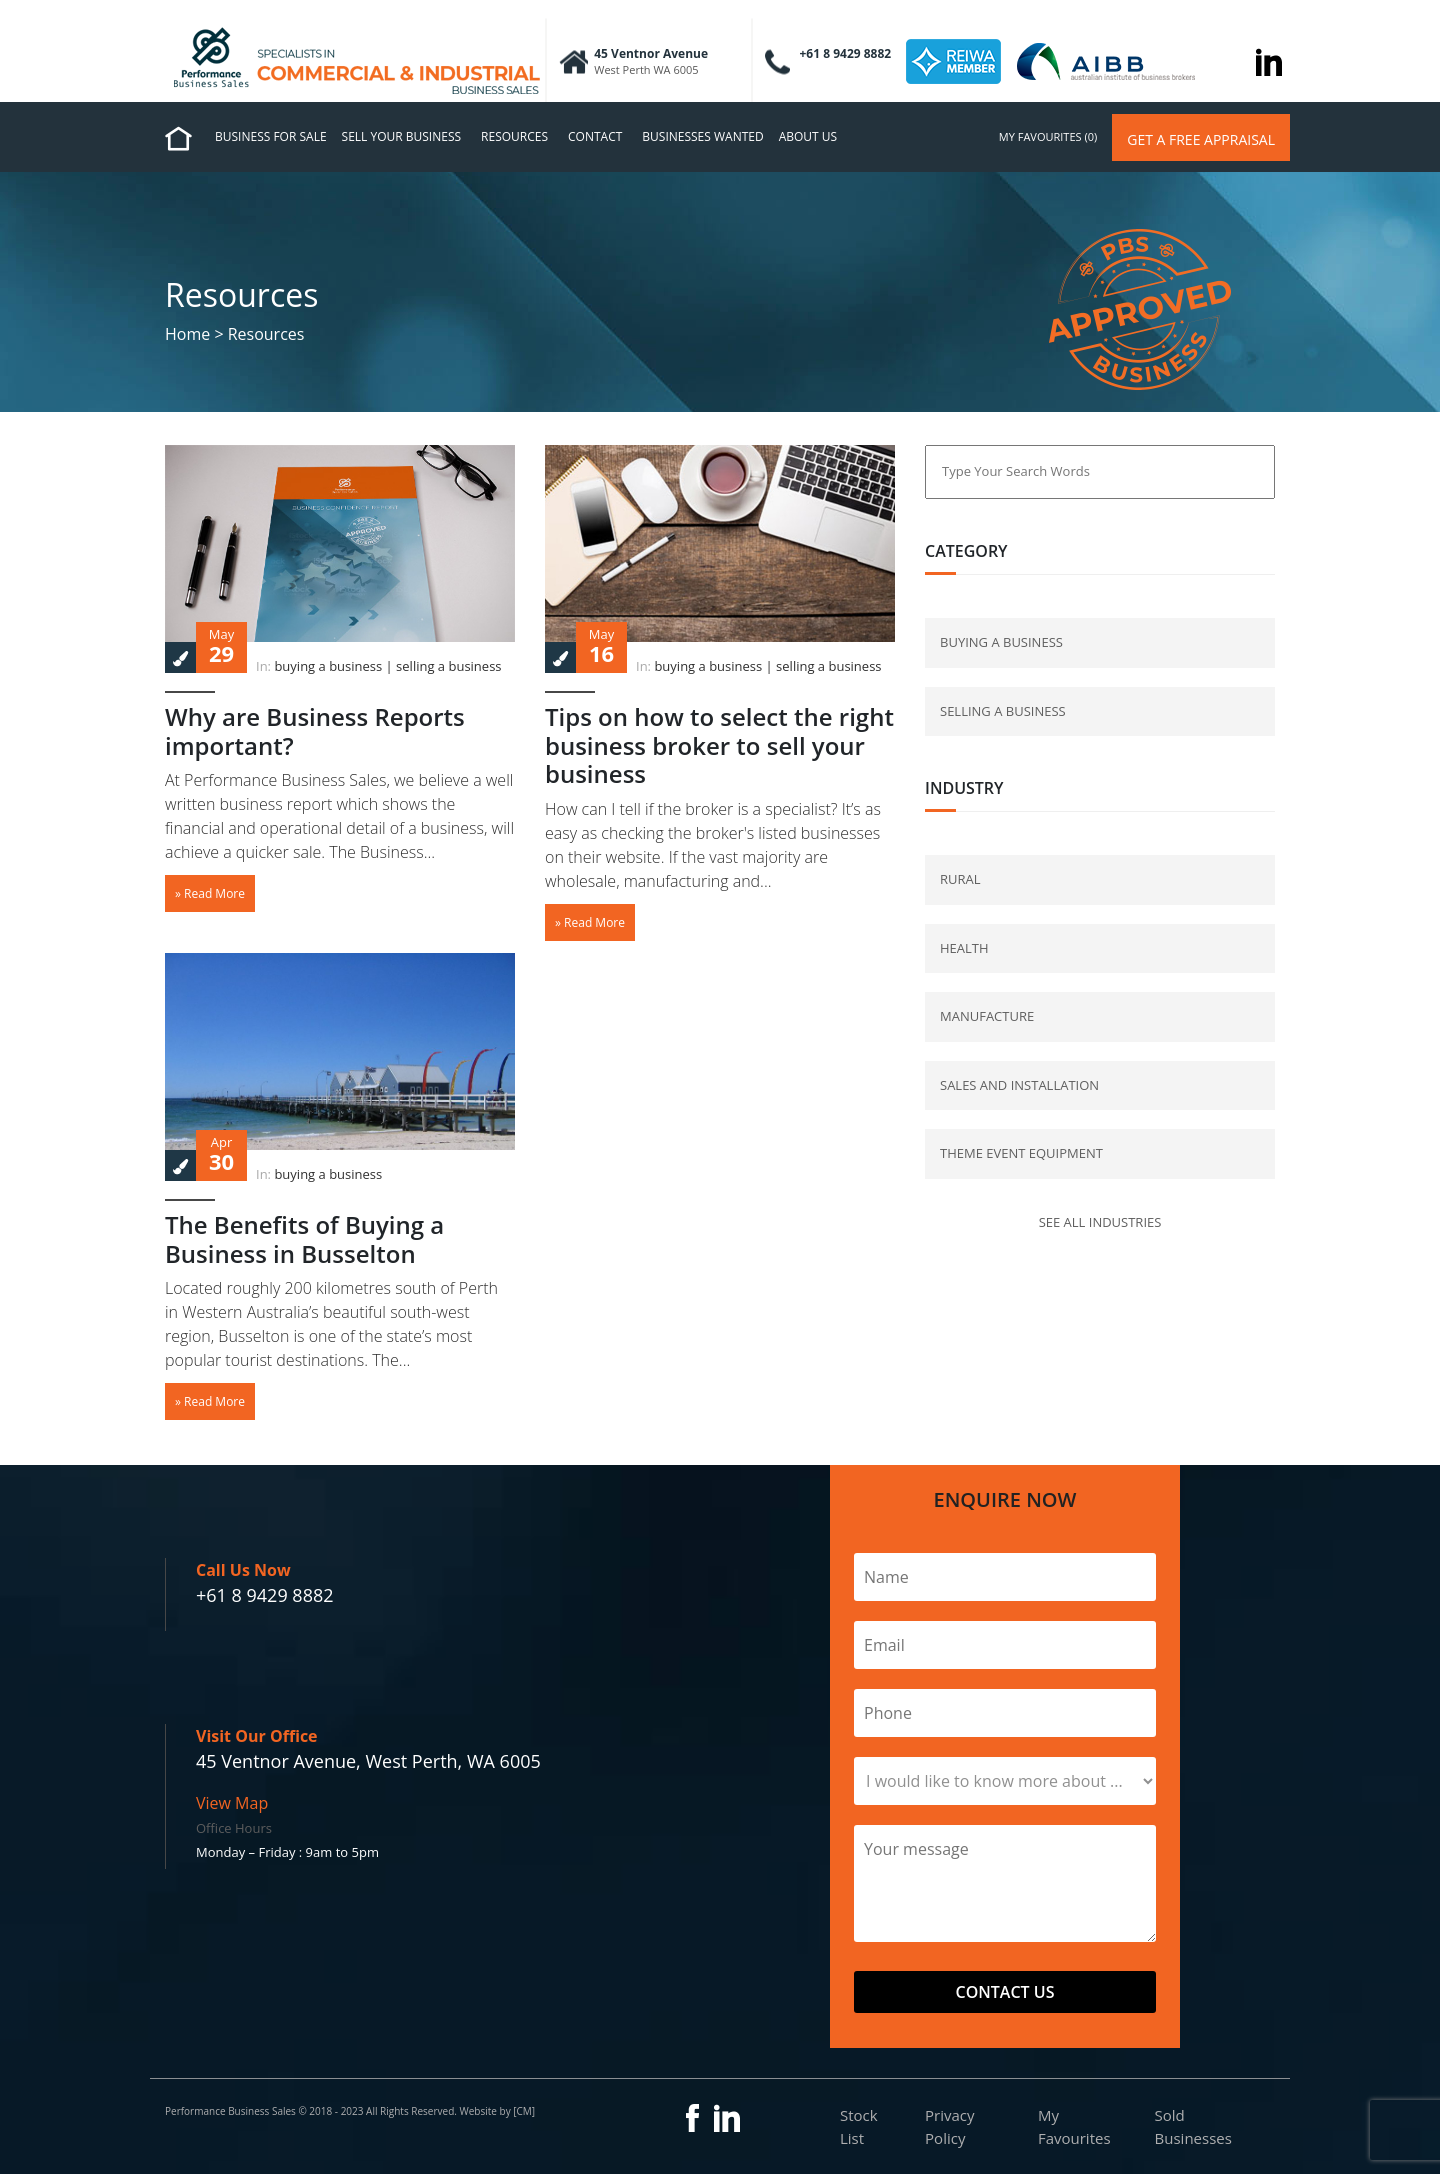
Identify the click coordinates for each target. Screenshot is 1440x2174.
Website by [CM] (497, 2111)
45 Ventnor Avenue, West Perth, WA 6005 (368, 1761)
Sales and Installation (1019, 1085)
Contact (595, 136)
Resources (514, 136)
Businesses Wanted (702, 136)
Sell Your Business (402, 136)
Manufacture (987, 1016)
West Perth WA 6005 (646, 69)
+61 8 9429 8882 (265, 1595)
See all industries (1100, 1222)
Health (964, 948)
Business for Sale (271, 136)
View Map (232, 1803)
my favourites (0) (1048, 136)
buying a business (328, 666)
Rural (960, 879)
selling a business (448, 666)
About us (808, 136)
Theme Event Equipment (1021, 1153)
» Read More (210, 893)
